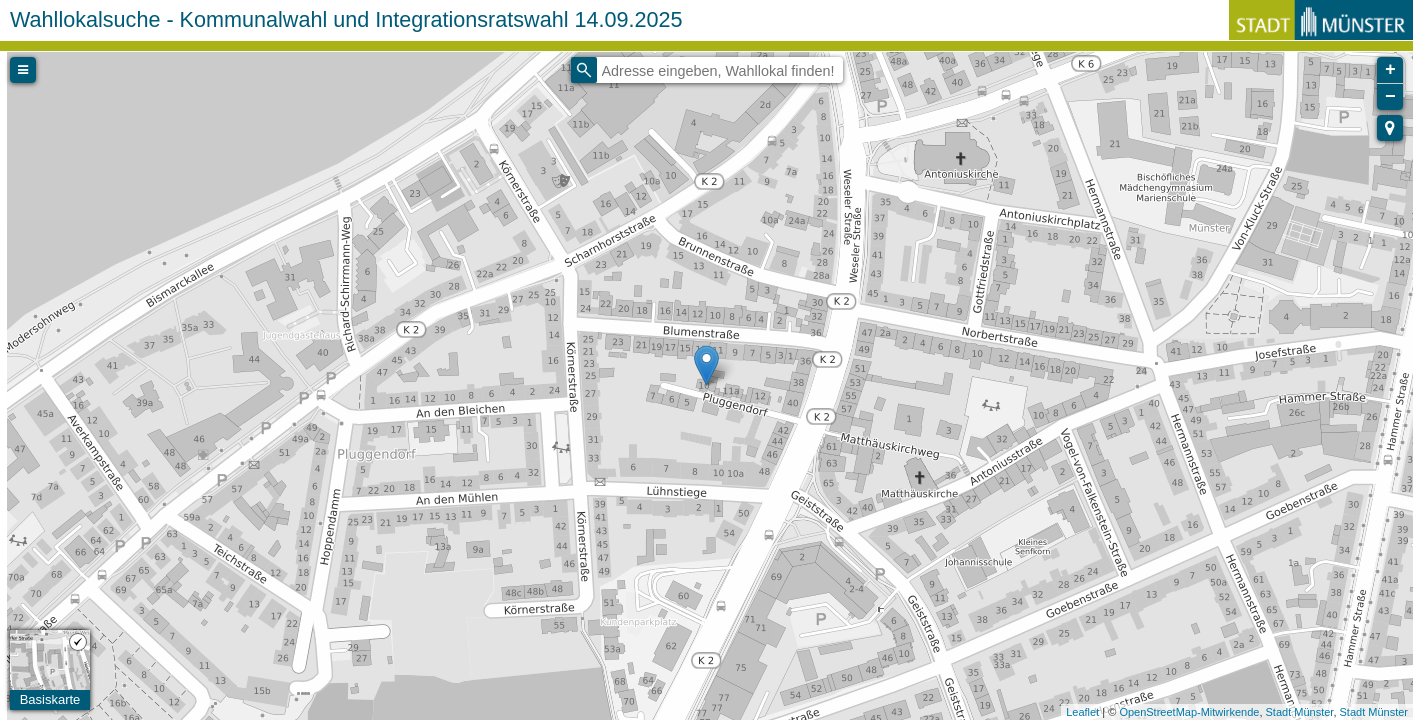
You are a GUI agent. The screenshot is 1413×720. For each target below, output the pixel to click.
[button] (1390, 128)
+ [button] (1390, 70)
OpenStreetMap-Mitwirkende (1189, 712)
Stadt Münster (1300, 712)
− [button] (1390, 97)
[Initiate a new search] (584, 70)
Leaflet (1082, 712)
